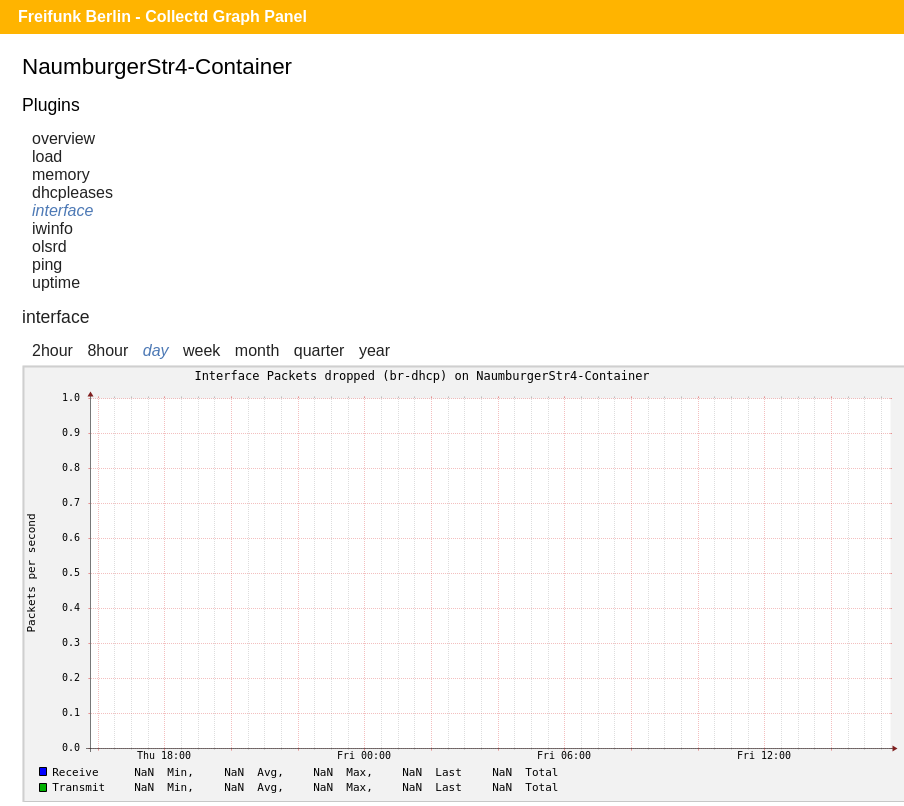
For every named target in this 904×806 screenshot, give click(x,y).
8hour (107, 350)
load (47, 156)
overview (63, 138)
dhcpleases (72, 192)
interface (62, 210)
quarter (319, 350)
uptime (56, 282)
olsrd (49, 246)
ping (47, 264)
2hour (52, 350)
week (201, 350)
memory (61, 174)
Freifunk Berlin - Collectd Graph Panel (162, 16)
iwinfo (52, 228)
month (257, 350)
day (156, 350)
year (374, 350)
